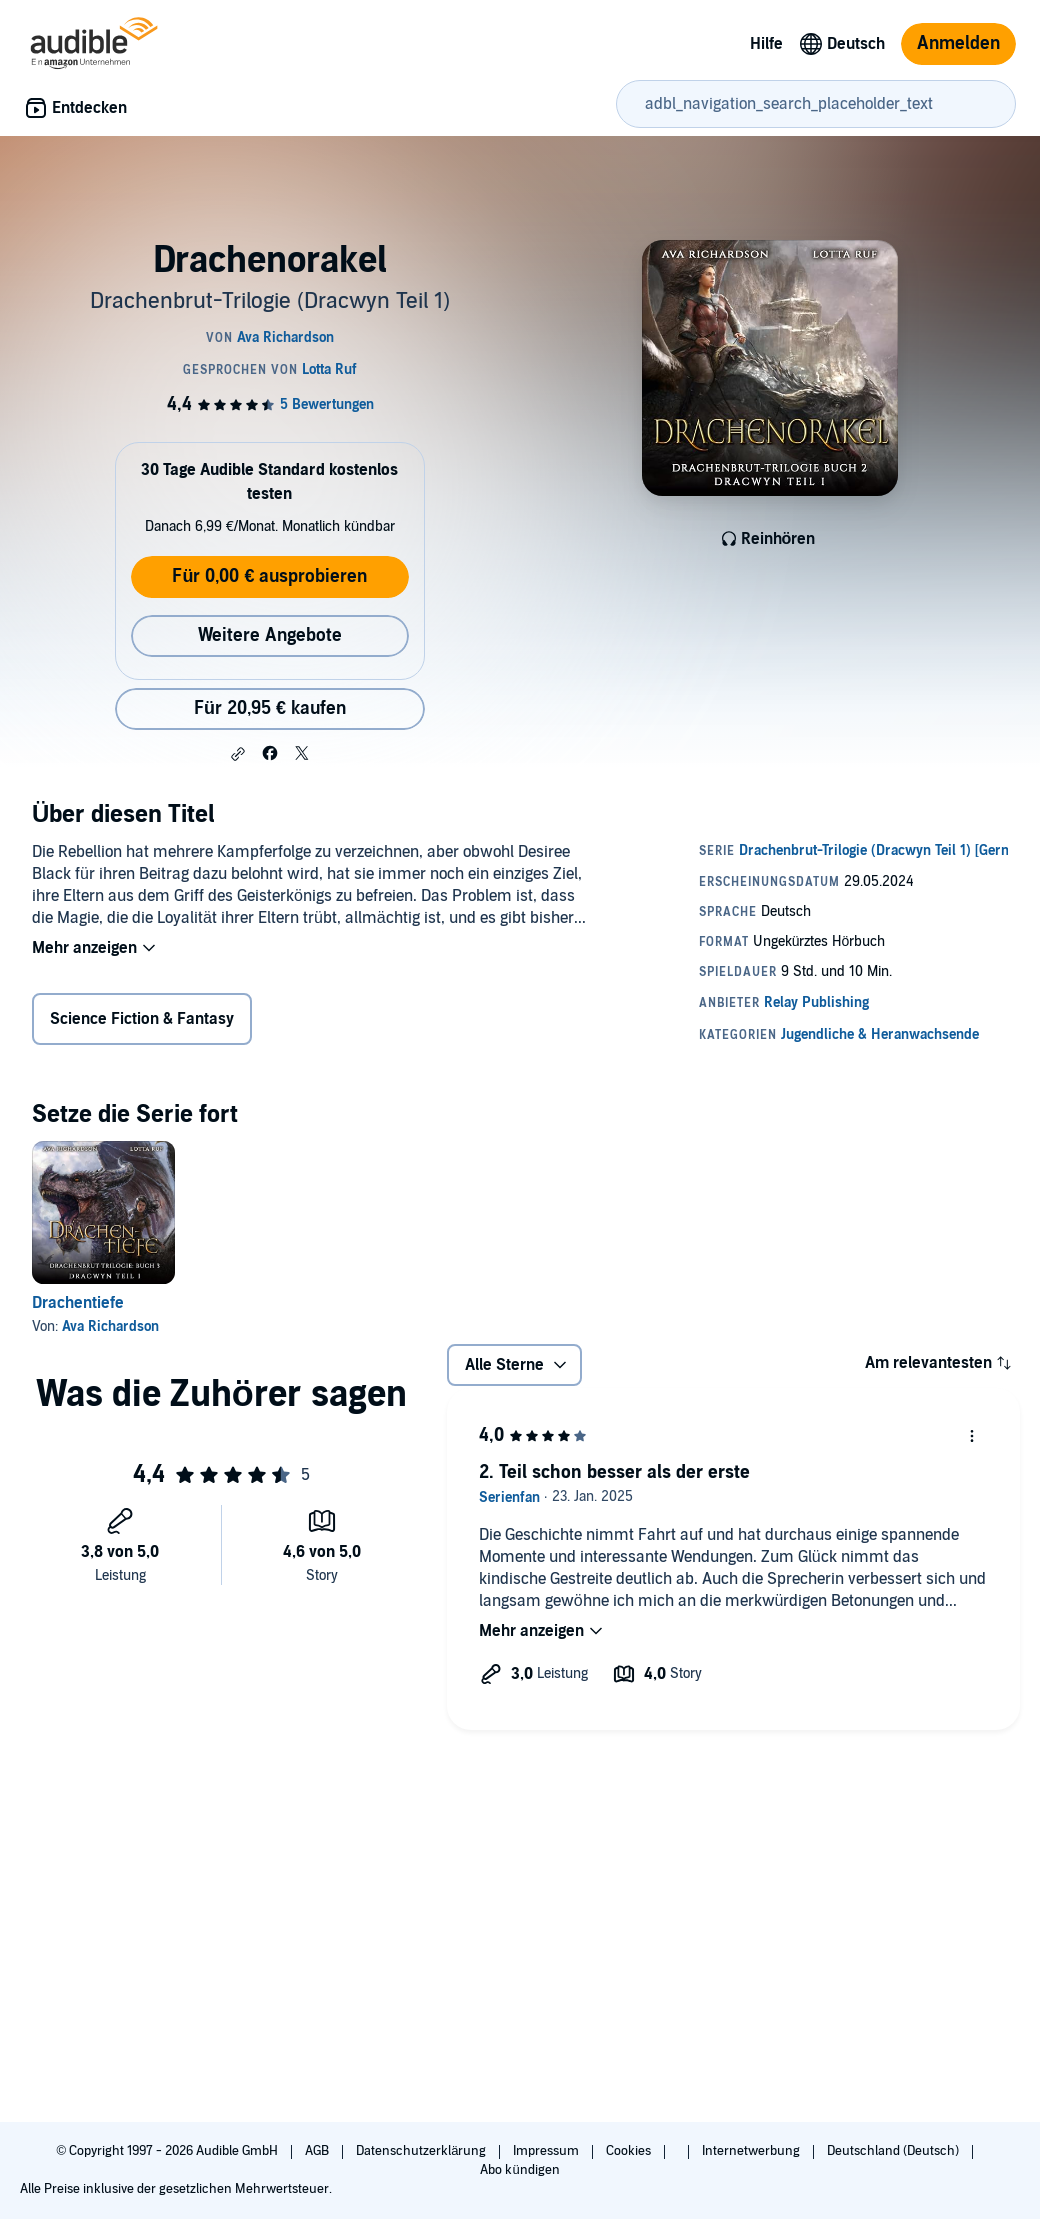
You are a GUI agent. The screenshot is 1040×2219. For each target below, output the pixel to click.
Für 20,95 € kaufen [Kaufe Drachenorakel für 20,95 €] (270, 708)
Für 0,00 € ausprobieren (269, 576)
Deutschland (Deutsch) (894, 2151)
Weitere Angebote (270, 635)
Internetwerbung (752, 2151)
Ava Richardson (110, 1326)
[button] (238, 754)
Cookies (630, 2151)
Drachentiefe (78, 1303)
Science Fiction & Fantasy (142, 1019)
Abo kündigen (519, 2170)
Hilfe (766, 44)
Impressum (547, 2151)
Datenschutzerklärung (422, 2151)
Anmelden (958, 43)
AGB (318, 2151)
